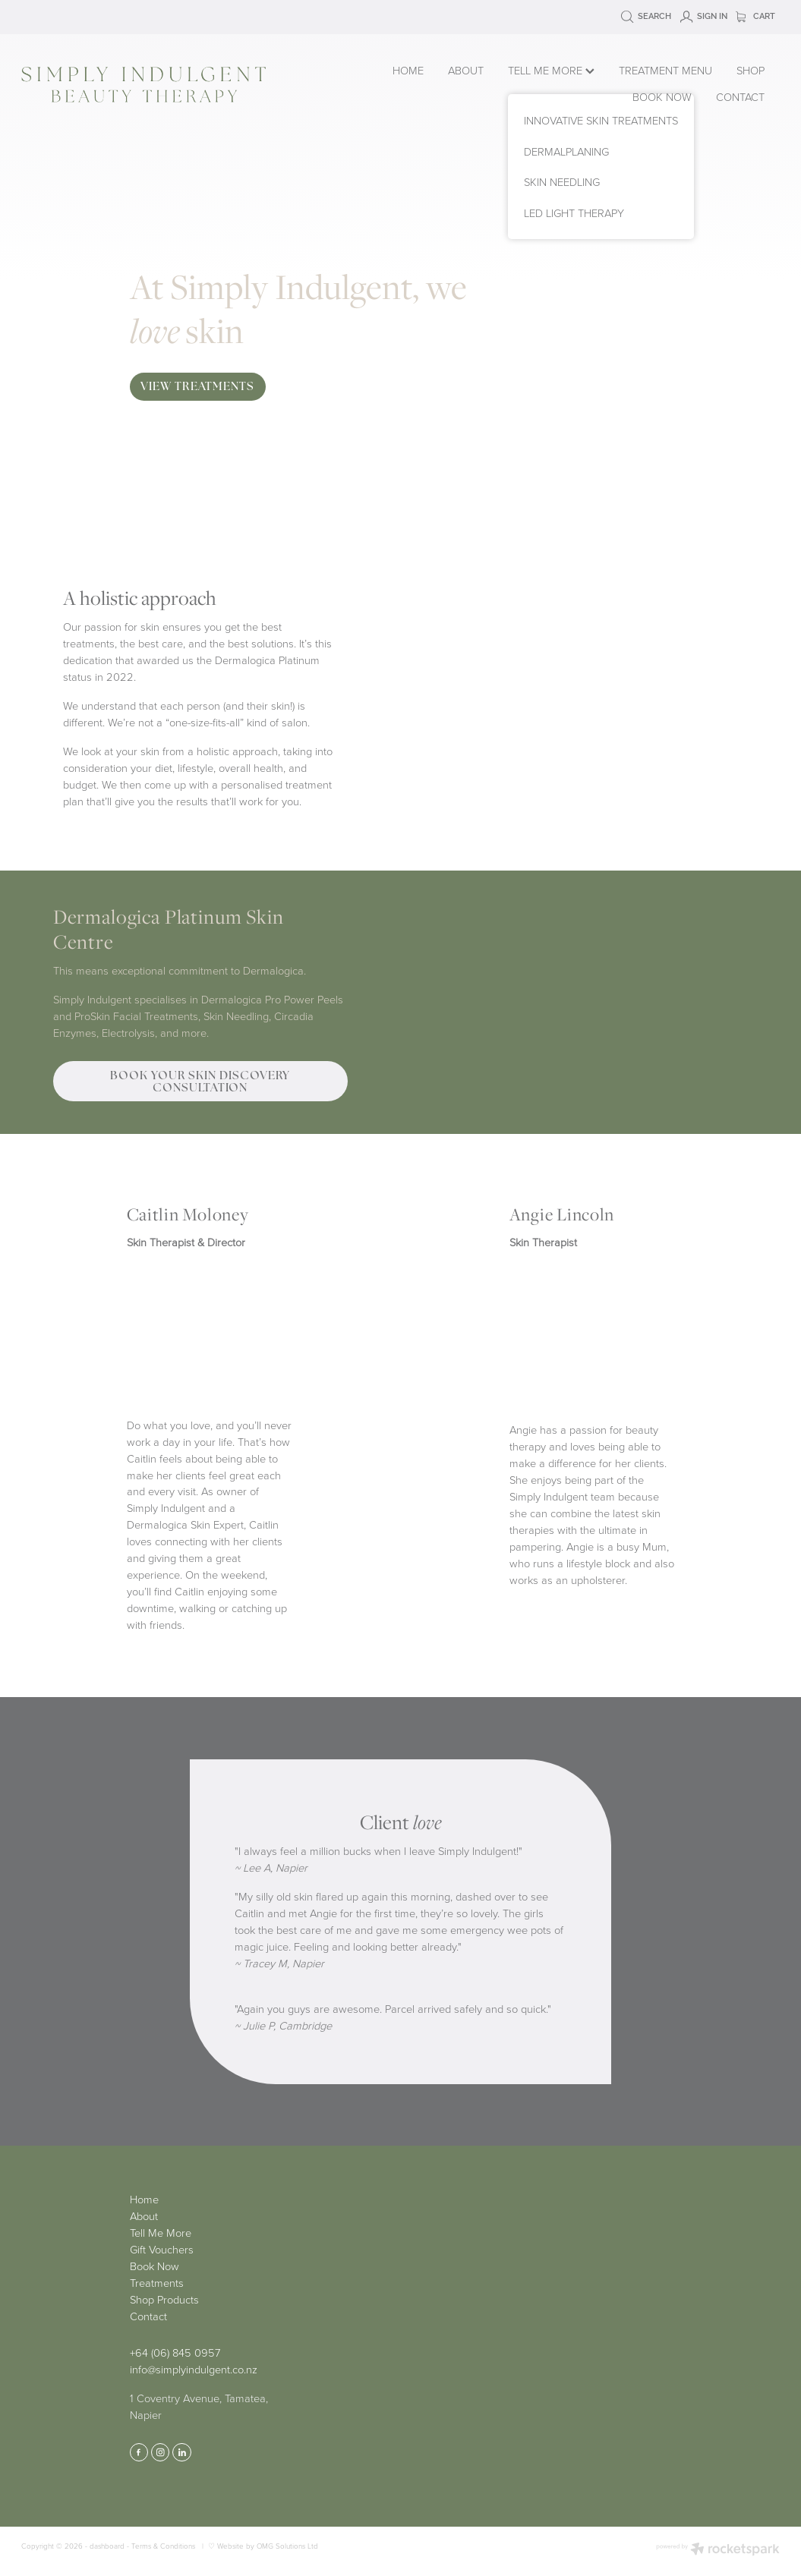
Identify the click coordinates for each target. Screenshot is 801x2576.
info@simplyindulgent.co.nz (193, 2368)
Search (646, 15)
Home (144, 2198)
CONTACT (740, 96)
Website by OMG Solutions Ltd (267, 2545)
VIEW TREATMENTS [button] (197, 386)
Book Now (154, 2265)
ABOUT (466, 69)
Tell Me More (160, 2232)
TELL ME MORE (551, 69)
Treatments (157, 2282)
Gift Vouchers (162, 2248)
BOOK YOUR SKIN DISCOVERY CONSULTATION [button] (200, 1080)
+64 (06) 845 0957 (175, 2352)
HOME (408, 69)
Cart (755, 15)
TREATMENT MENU (665, 69)
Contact (148, 2315)
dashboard (107, 2545)
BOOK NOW (662, 96)
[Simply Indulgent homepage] (172, 84)
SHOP (750, 69)
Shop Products (164, 2299)
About (144, 2215)
